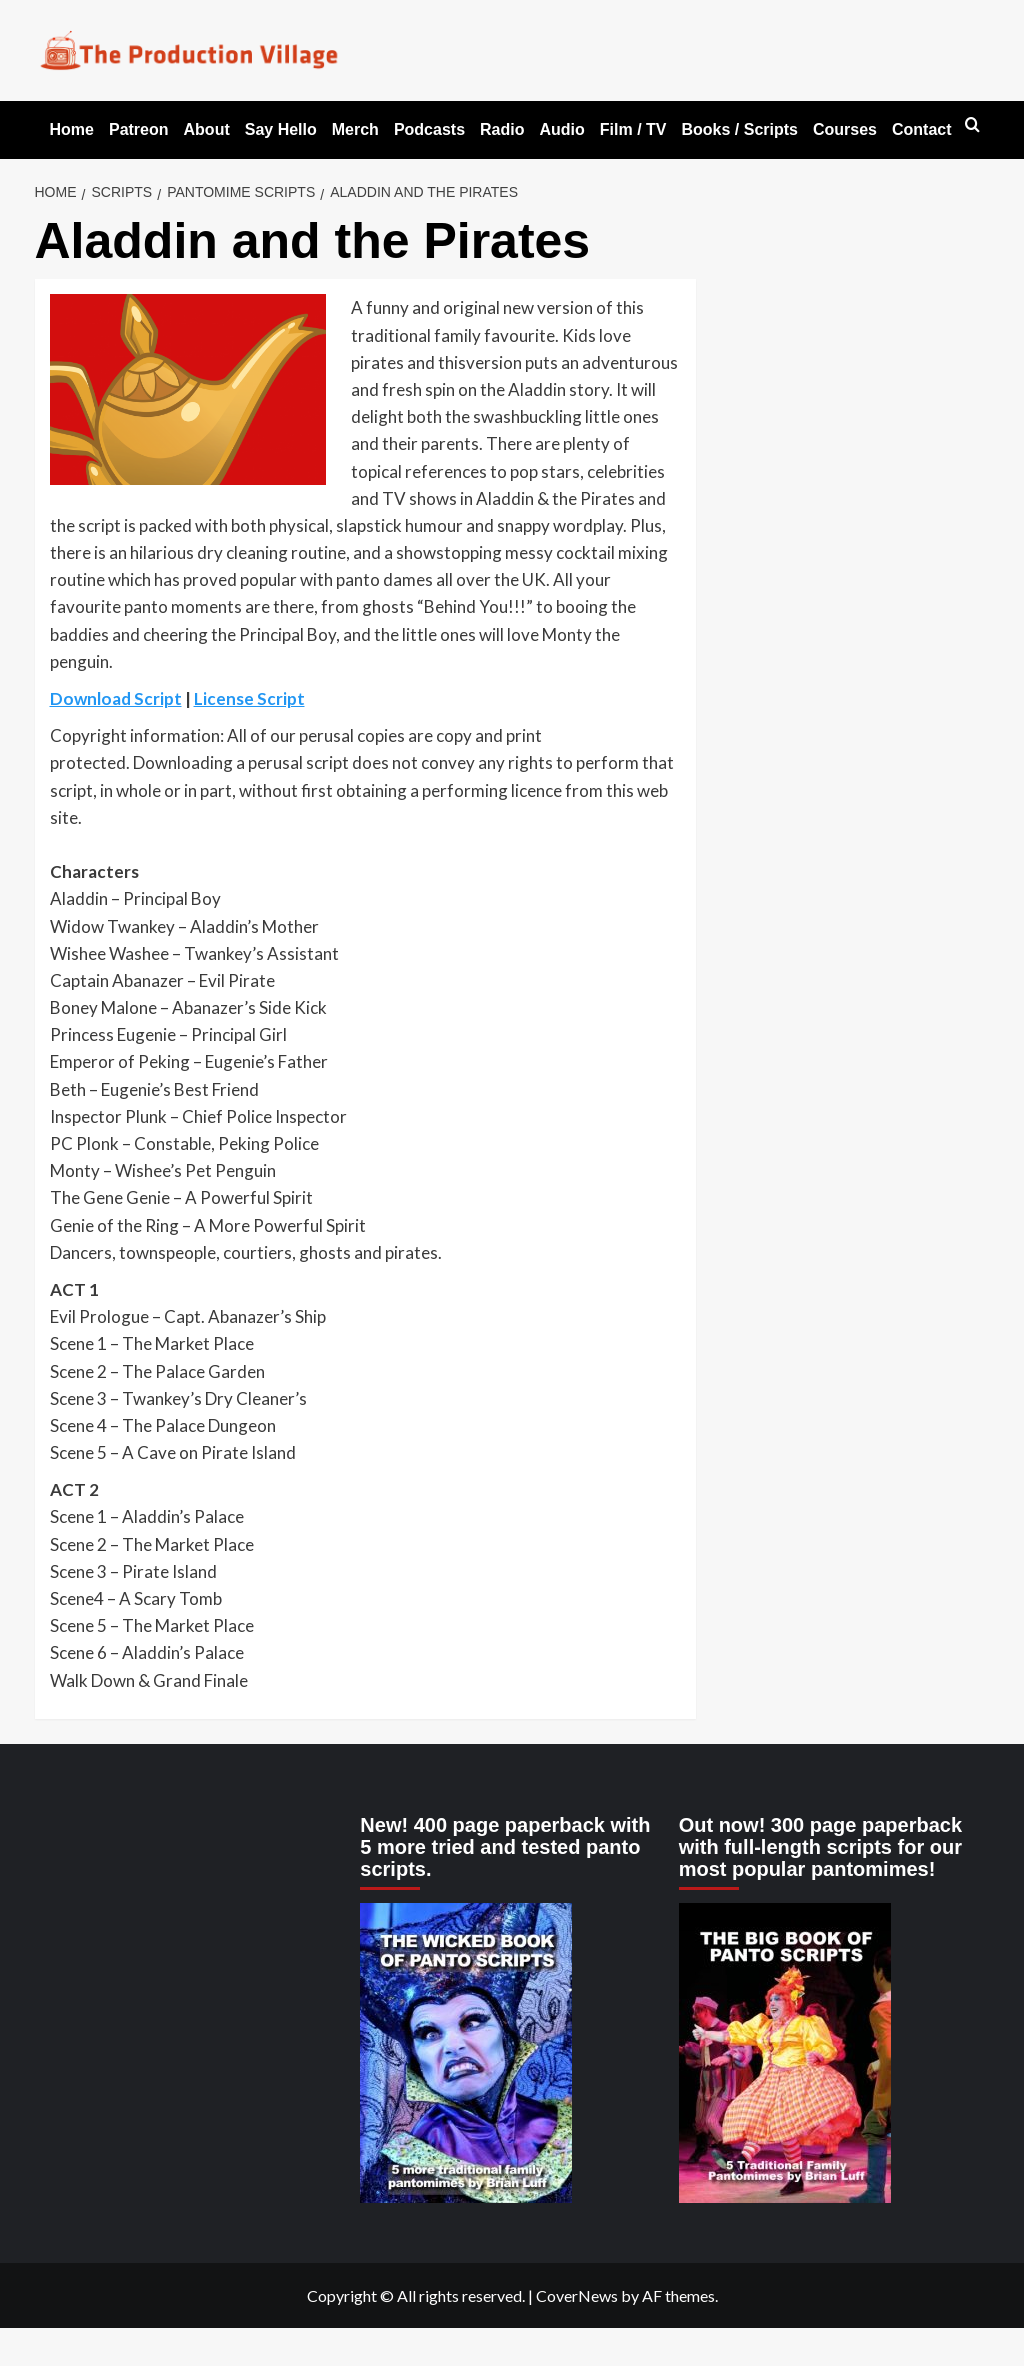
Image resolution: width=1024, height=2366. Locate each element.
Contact (922, 129)
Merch (355, 129)
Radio (502, 129)
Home (72, 129)
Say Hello (281, 129)
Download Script (116, 698)
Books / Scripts (739, 129)
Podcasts (429, 129)
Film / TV (633, 129)
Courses (845, 129)
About (207, 129)
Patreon (139, 129)
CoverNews (577, 2295)
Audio (561, 129)
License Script (249, 698)
